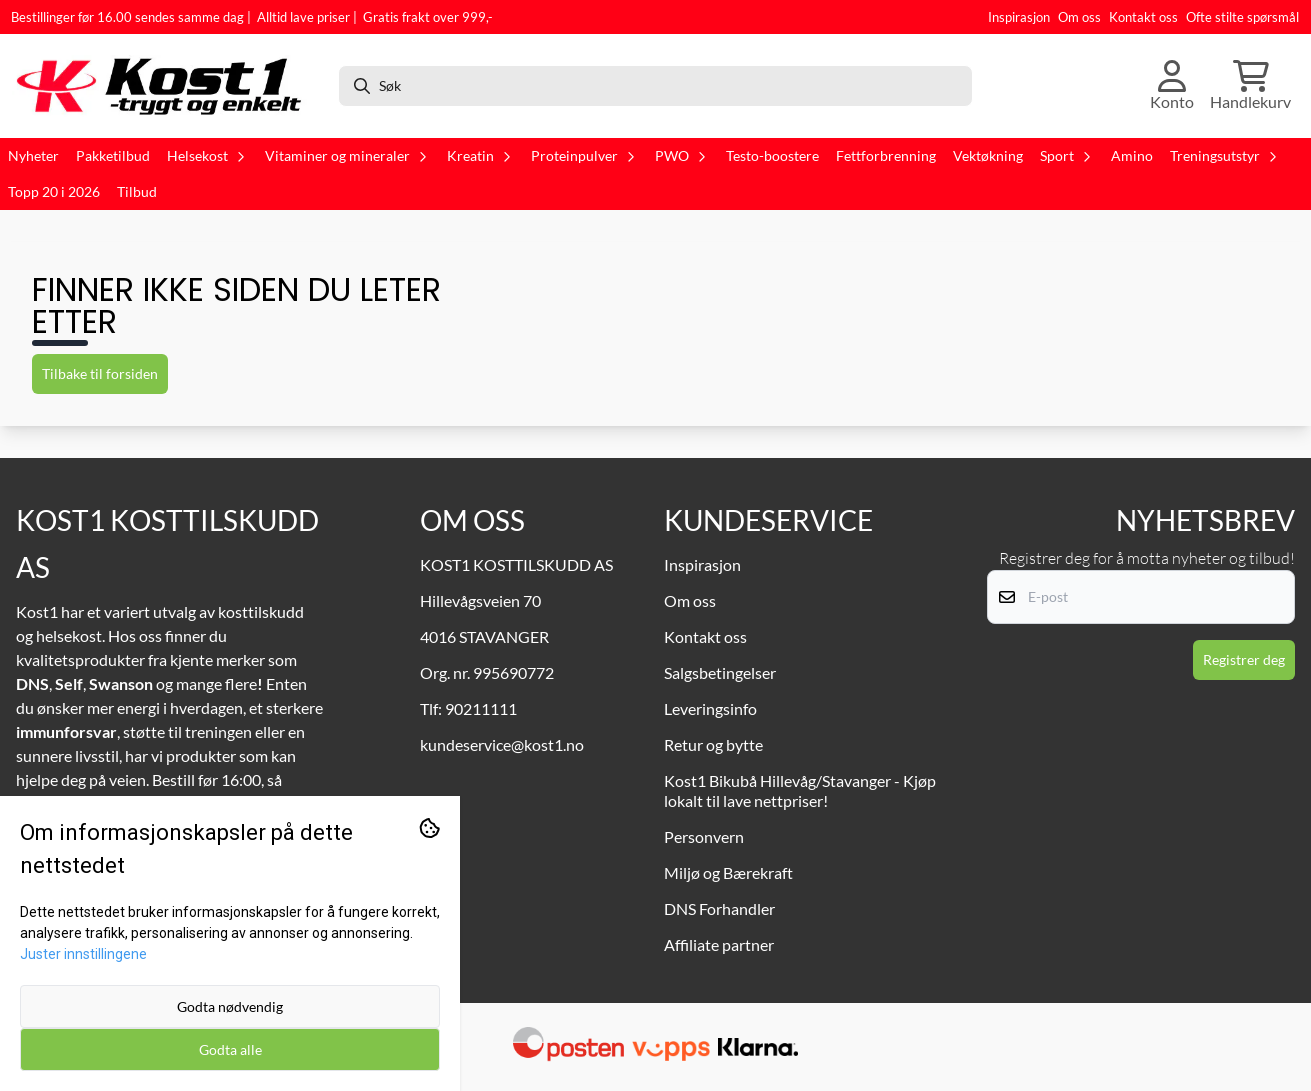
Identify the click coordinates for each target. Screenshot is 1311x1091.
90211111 (481, 708)
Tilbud (137, 192)
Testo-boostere (772, 156)
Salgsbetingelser (720, 672)
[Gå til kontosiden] (1172, 86)
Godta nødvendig (230, 1006)
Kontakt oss (1143, 17)
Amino (1132, 156)
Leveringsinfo (710, 708)
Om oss (1079, 17)
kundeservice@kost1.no (502, 744)
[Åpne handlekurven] (1250, 86)
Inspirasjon (1019, 17)
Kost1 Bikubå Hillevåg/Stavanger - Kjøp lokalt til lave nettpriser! (800, 790)
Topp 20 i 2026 (54, 192)
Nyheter (33, 156)
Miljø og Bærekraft (728, 872)
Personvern (704, 836)
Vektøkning (988, 156)
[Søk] (656, 86)
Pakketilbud (113, 156)
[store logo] (167, 86)
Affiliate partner (719, 944)
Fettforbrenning (886, 156)
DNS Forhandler (719, 908)
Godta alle (230, 1049)
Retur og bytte (713, 744)
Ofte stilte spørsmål (1242, 17)
